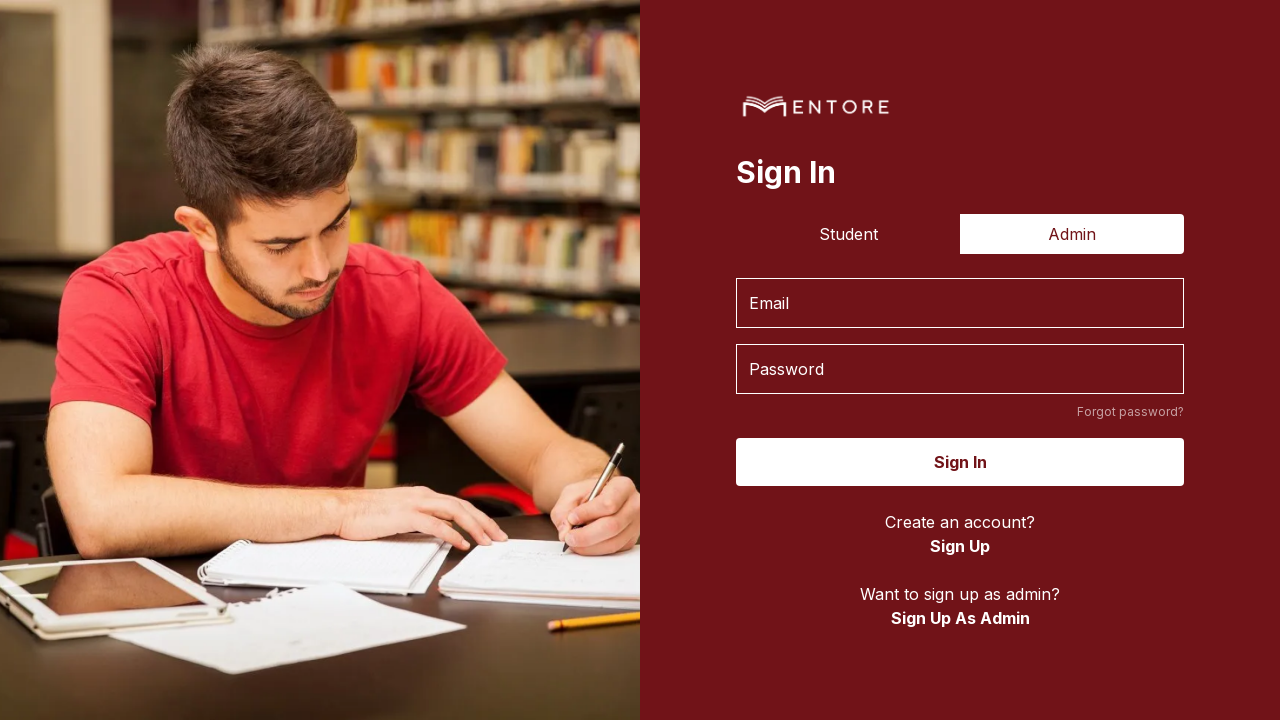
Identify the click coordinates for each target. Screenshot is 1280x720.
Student (848, 234)
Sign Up (960, 546)
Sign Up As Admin (960, 618)
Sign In (960, 462)
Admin (1072, 234)
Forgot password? (1130, 411)
